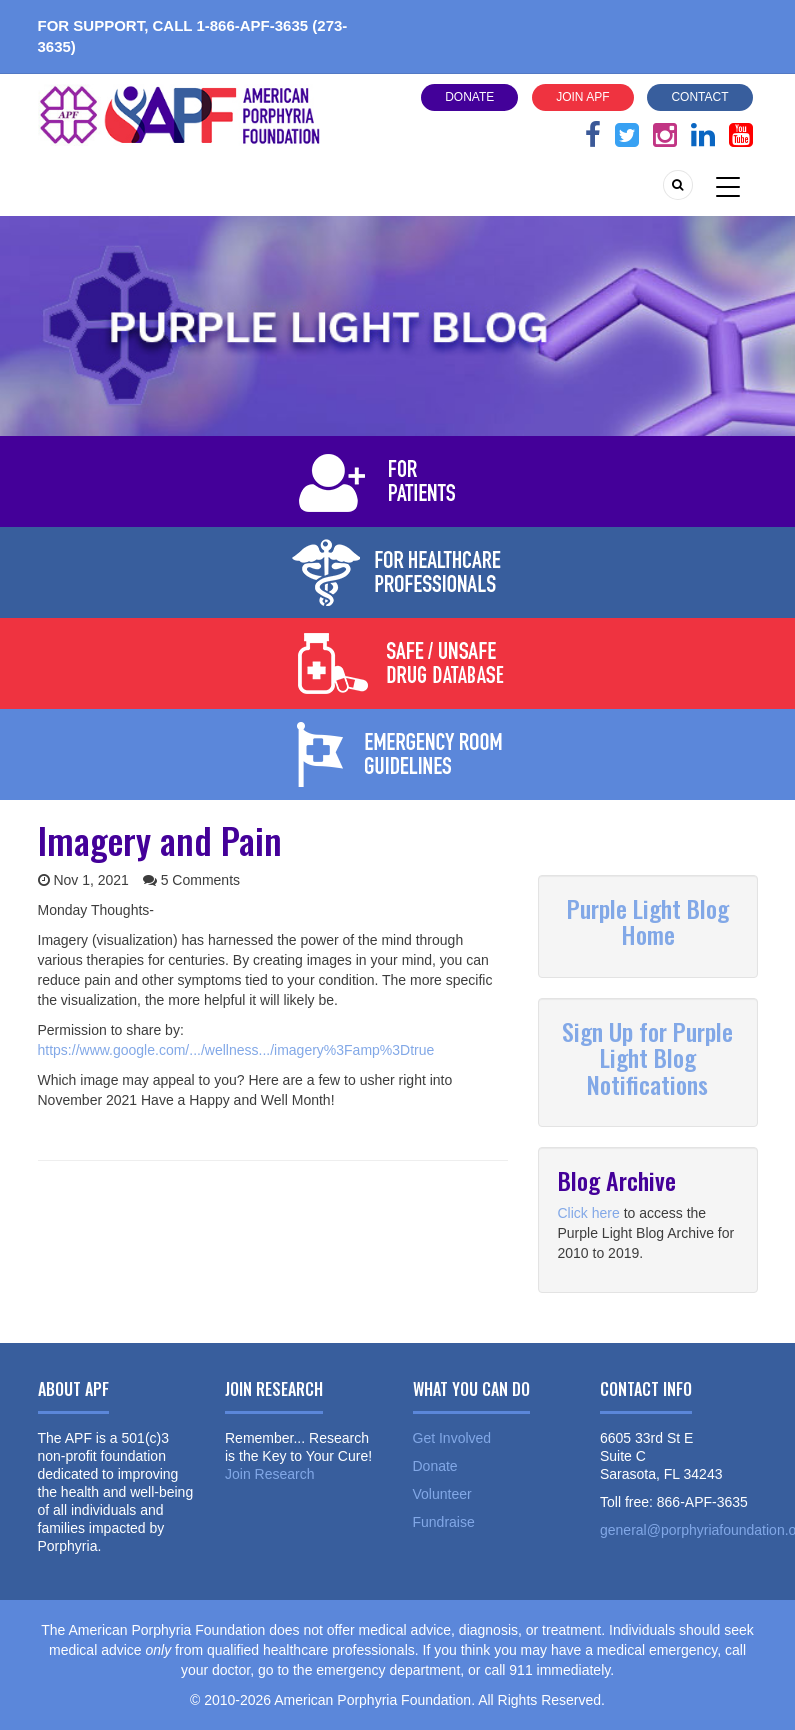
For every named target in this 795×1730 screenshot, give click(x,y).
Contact (699, 97)
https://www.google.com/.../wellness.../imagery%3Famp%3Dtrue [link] (236, 1050)
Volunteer (442, 1494)
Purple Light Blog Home (648, 921)
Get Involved (452, 1438)
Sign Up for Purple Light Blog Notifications (647, 1057)
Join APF (582, 97)
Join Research (270, 1474)
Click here (589, 1213)
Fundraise (444, 1522)
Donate (469, 97)
